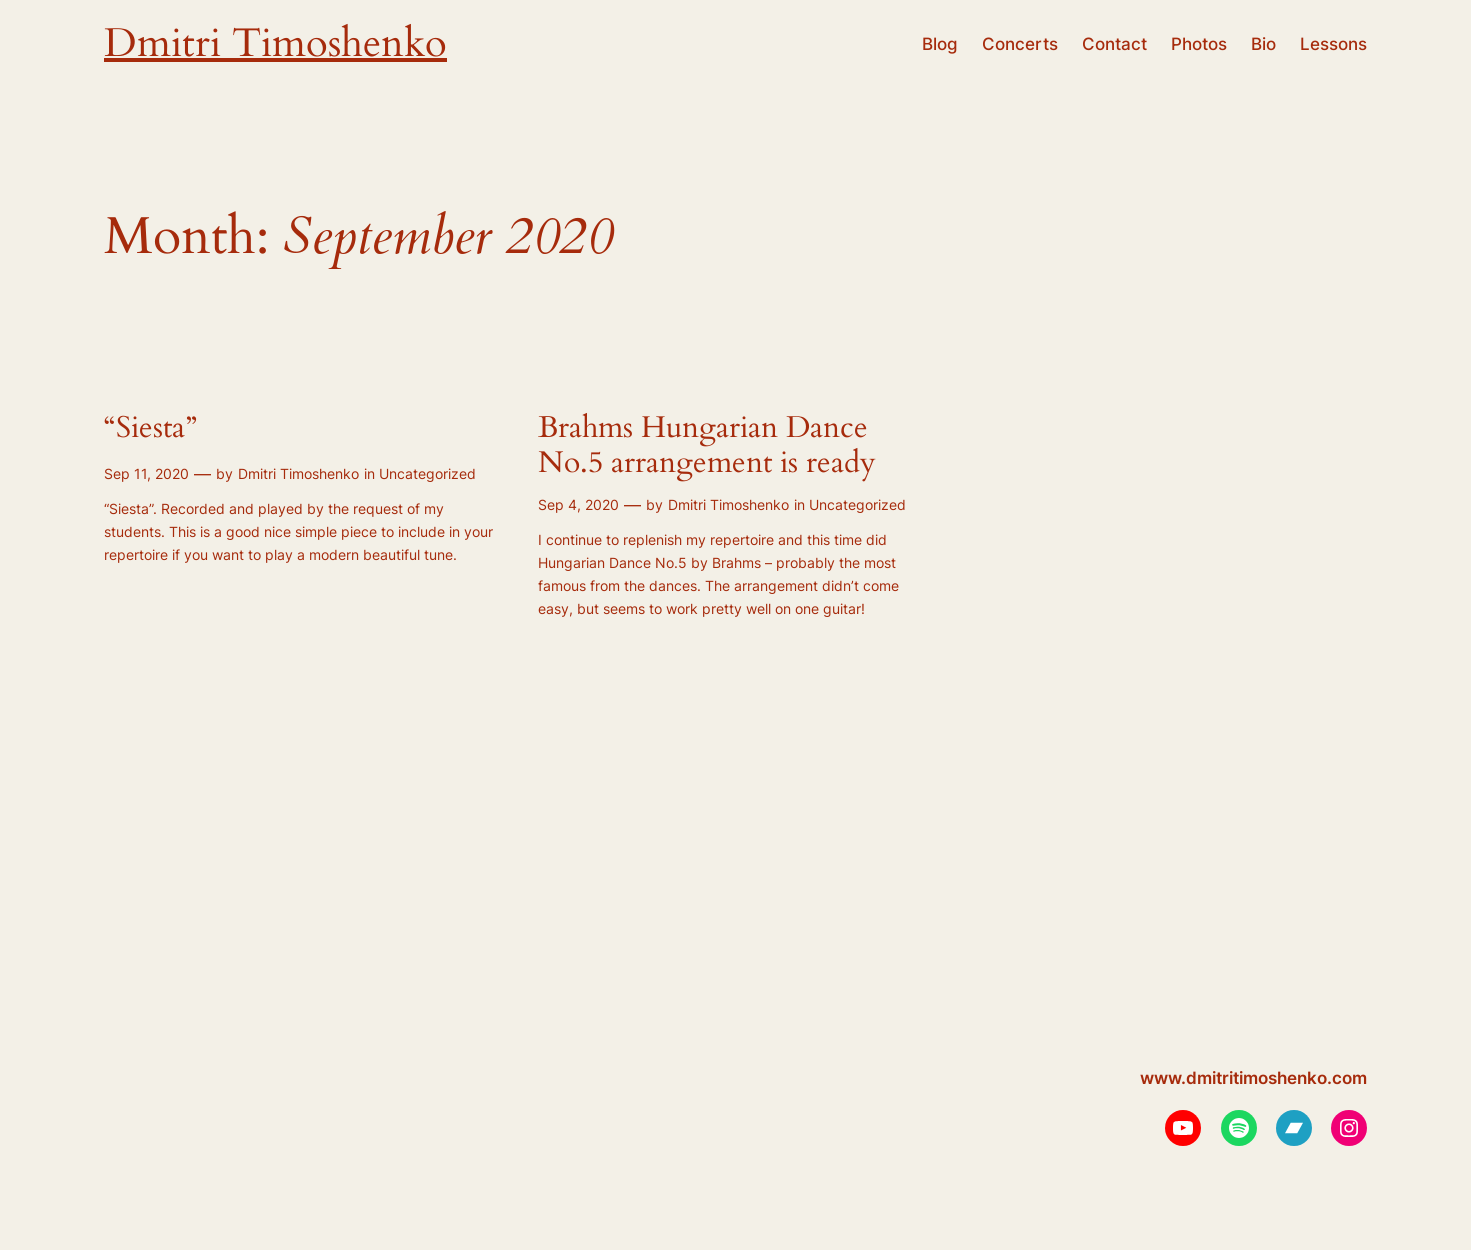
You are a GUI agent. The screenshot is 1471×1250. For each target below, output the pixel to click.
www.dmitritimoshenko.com (1253, 1078)
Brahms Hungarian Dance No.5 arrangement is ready (707, 446)
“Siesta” (150, 429)
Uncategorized (427, 473)
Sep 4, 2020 (578, 504)
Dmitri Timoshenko (275, 43)
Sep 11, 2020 (146, 473)
